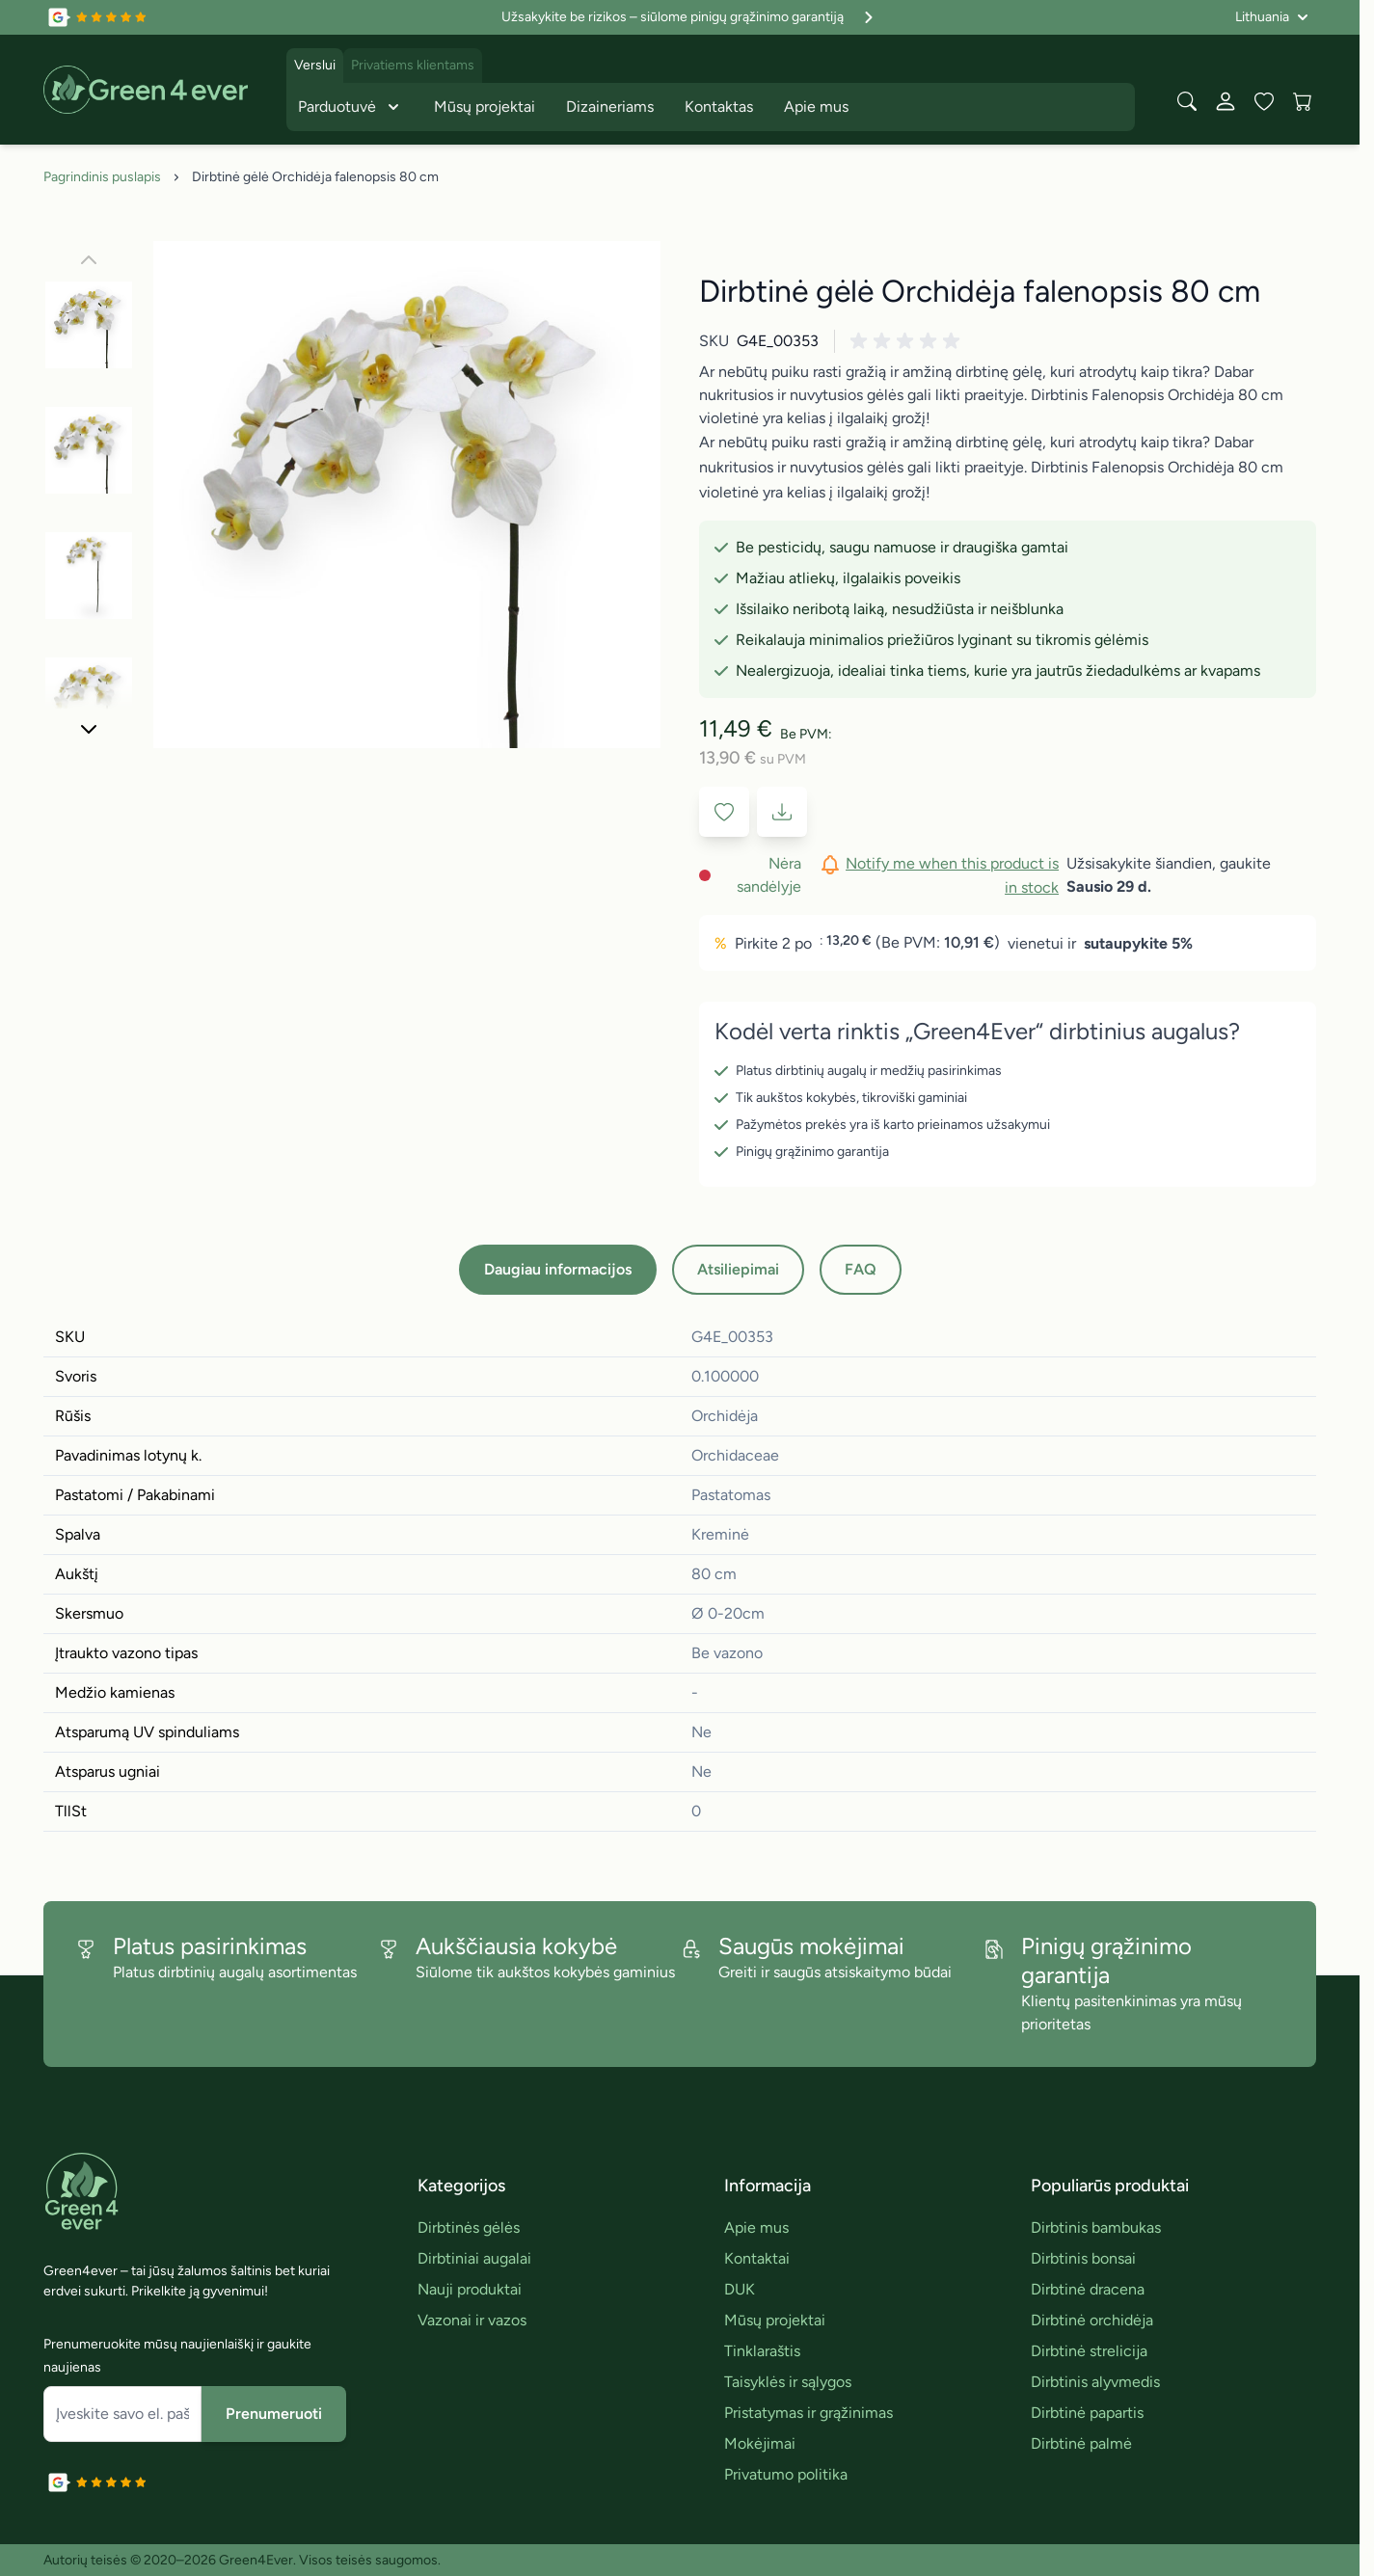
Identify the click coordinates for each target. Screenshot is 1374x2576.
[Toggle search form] (1186, 101)
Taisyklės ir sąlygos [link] (787, 2382)
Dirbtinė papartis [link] (1087, 2412)
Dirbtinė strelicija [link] (1089, 2351)
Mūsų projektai (484, 106)
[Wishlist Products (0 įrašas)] (1264, 101)
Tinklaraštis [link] (762, 2351)
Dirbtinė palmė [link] (1081, 2443)
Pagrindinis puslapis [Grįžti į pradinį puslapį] (102, 177)
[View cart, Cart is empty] (1302, 101)
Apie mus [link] (756, 2227)
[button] (908, 341)
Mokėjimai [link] (759, 2443)
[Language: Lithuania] (1271, 17)
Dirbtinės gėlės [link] (469, 2227)
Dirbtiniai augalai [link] (474, 2258)
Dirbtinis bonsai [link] (1083, 2258)
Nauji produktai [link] (470, 2289)
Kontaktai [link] (757, 2258)
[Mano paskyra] (1225, 101)
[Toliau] (88, 729)
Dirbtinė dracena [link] (1088, 2289)
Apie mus (816, 106)
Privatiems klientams (412, 65)
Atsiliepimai (738, 1269)
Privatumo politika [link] (786, 2474)
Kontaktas (719, 106)
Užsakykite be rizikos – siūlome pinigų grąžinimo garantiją (689, 17)
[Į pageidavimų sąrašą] (724, 812)
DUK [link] (739, 2289)
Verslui (315, 65)
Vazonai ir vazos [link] (472, 2320)
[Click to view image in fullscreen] (406, 494)
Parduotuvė (350, 107)
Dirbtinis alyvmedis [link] (1095, 2382)
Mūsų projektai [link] (774, 2320)
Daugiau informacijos (558, 1269)
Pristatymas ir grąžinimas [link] (808, 2412)
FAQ (860, 1269)
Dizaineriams (610, 106)
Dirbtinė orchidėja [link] (1092, 2320)
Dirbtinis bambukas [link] (1096, 2227)
